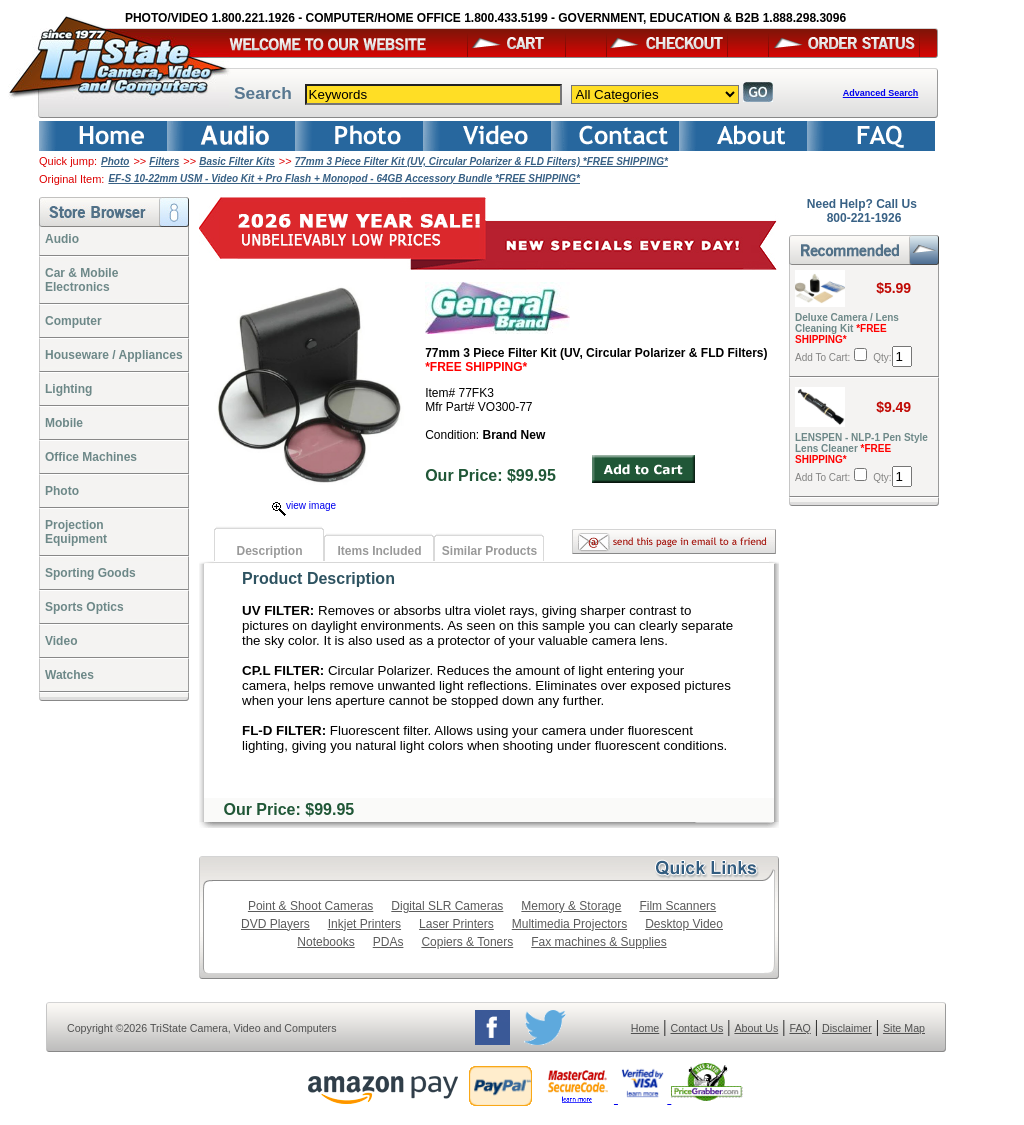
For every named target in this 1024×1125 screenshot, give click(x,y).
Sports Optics (84, 607)
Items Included (379, 551)
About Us (756, 1028)
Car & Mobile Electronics (81, 280)
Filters (164, 161)
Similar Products (489, 551)
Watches (69, 675)
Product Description (318, 578)
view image (304, 505)
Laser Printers (456, 924)
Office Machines (91, 457)
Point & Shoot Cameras (310, 906)
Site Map (904, 1028)
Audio (62, 239)
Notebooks (325, 942)
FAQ (799, 1028)
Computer (73, 321)
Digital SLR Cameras (447, 906)
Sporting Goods (90, 573)
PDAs (388, 942)
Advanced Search (881, 93)
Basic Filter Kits (237, 161)
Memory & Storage (571, 906)
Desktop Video (684, 924)
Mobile (64, 423)
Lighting (68, 389)
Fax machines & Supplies (598, 942)
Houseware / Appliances (114, 355)
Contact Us (697, 1028)
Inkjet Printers (364, 924)
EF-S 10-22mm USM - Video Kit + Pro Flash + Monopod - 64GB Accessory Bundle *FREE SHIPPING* (344, 178)
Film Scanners (677, 906)
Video (61, 641)
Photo (115, 161)
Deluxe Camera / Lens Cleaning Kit (847, 328)
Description (269, 551)
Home (645, 1028)
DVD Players (275, 924)
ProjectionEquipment (76, 532)
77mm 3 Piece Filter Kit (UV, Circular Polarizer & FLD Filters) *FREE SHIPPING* (481, 161)
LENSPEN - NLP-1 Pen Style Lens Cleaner (861, 448)
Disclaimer (847, 1028)
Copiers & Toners (467, 942)
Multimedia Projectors (569, 924)
